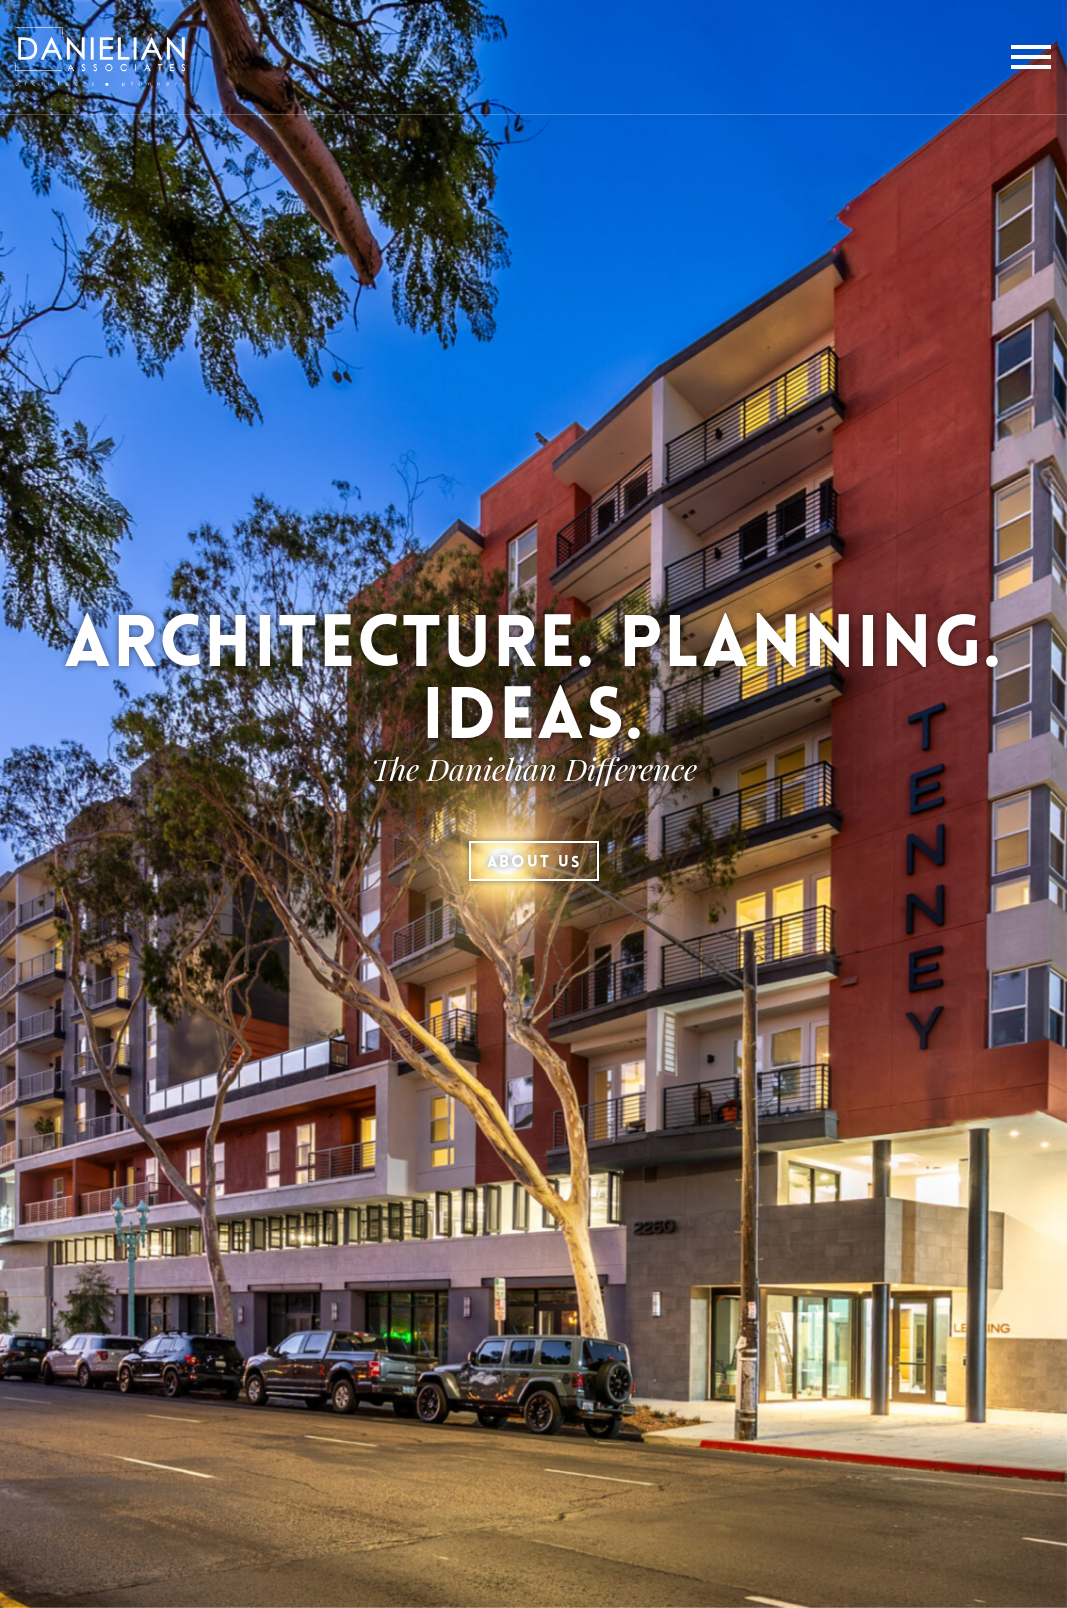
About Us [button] (534, 863)
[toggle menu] (1031, 57)
